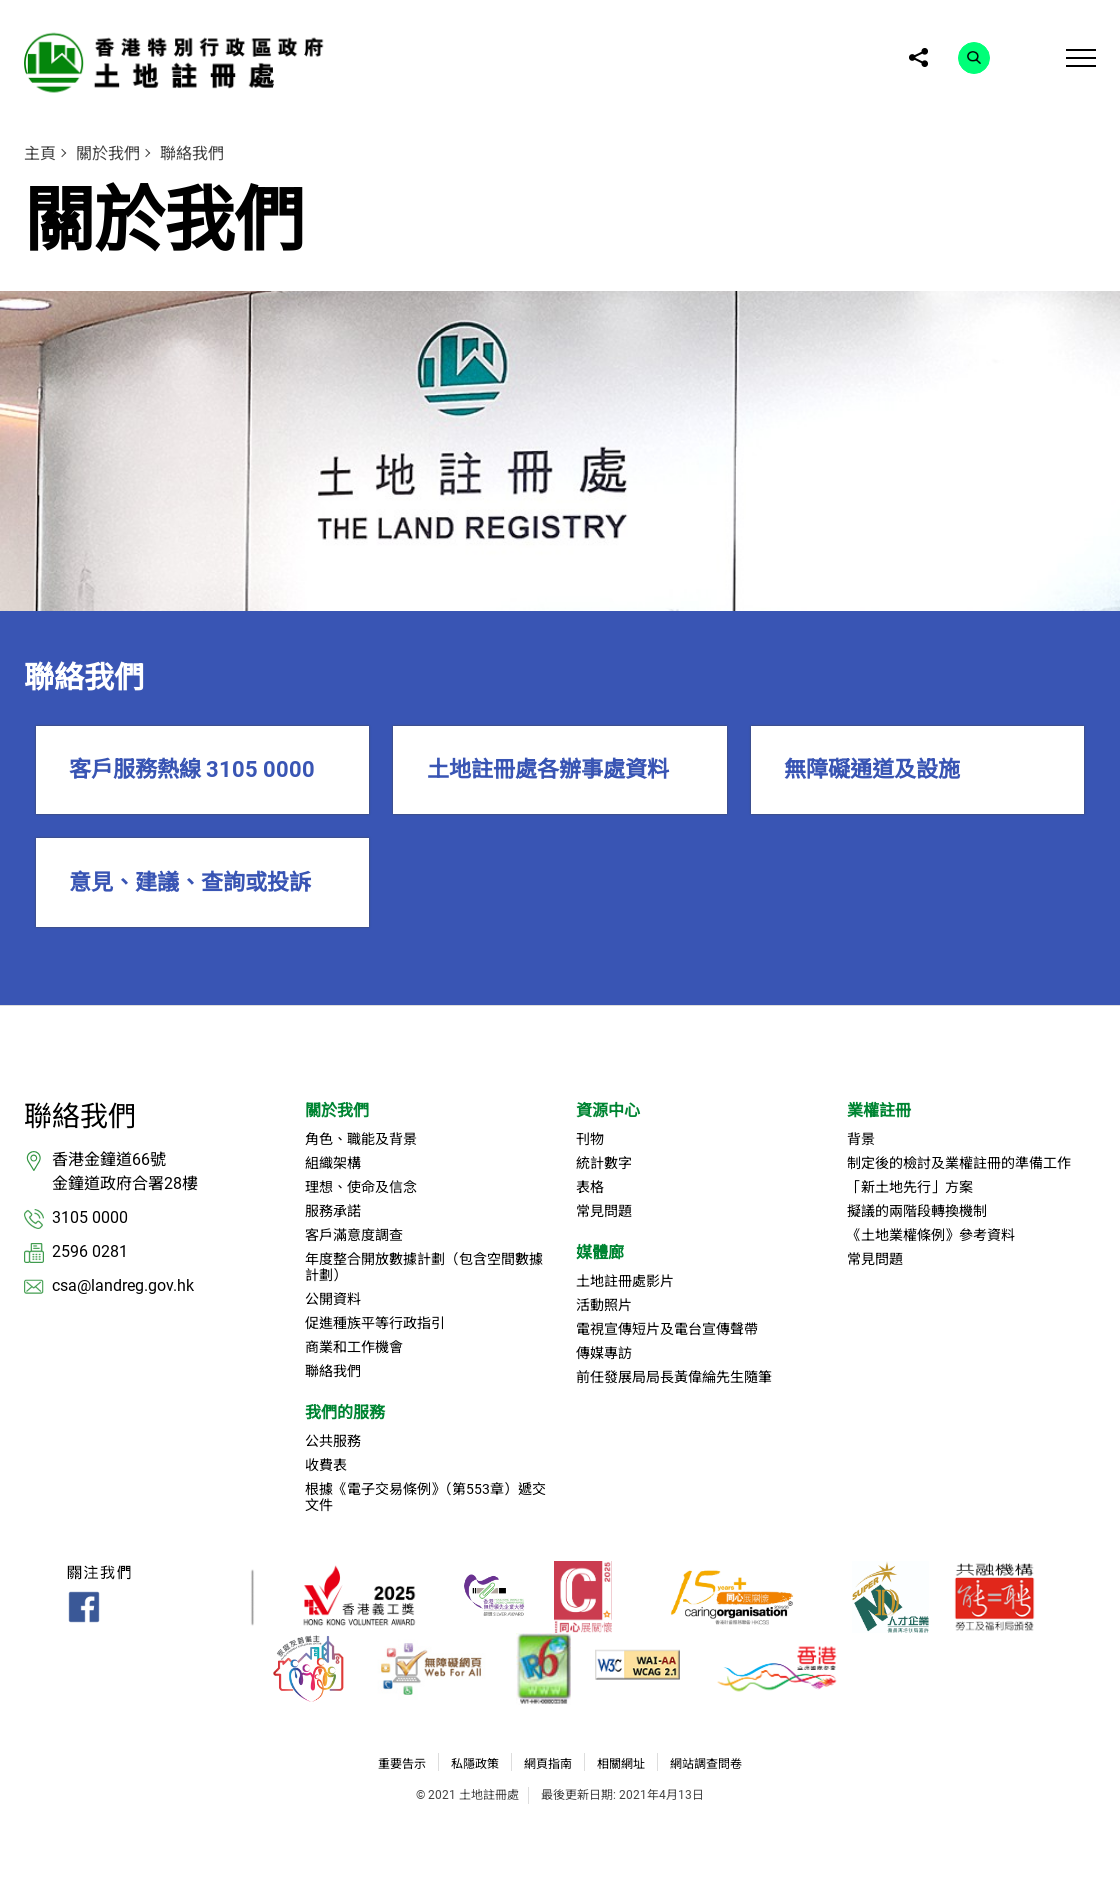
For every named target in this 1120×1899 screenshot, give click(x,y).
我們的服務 (345, 1412)
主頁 (40, 153)
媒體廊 (600, 1252)
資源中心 (608, 1110)
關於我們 (108, 153)
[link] (179, 62)
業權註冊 (879, 1110)
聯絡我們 (192, 153)
